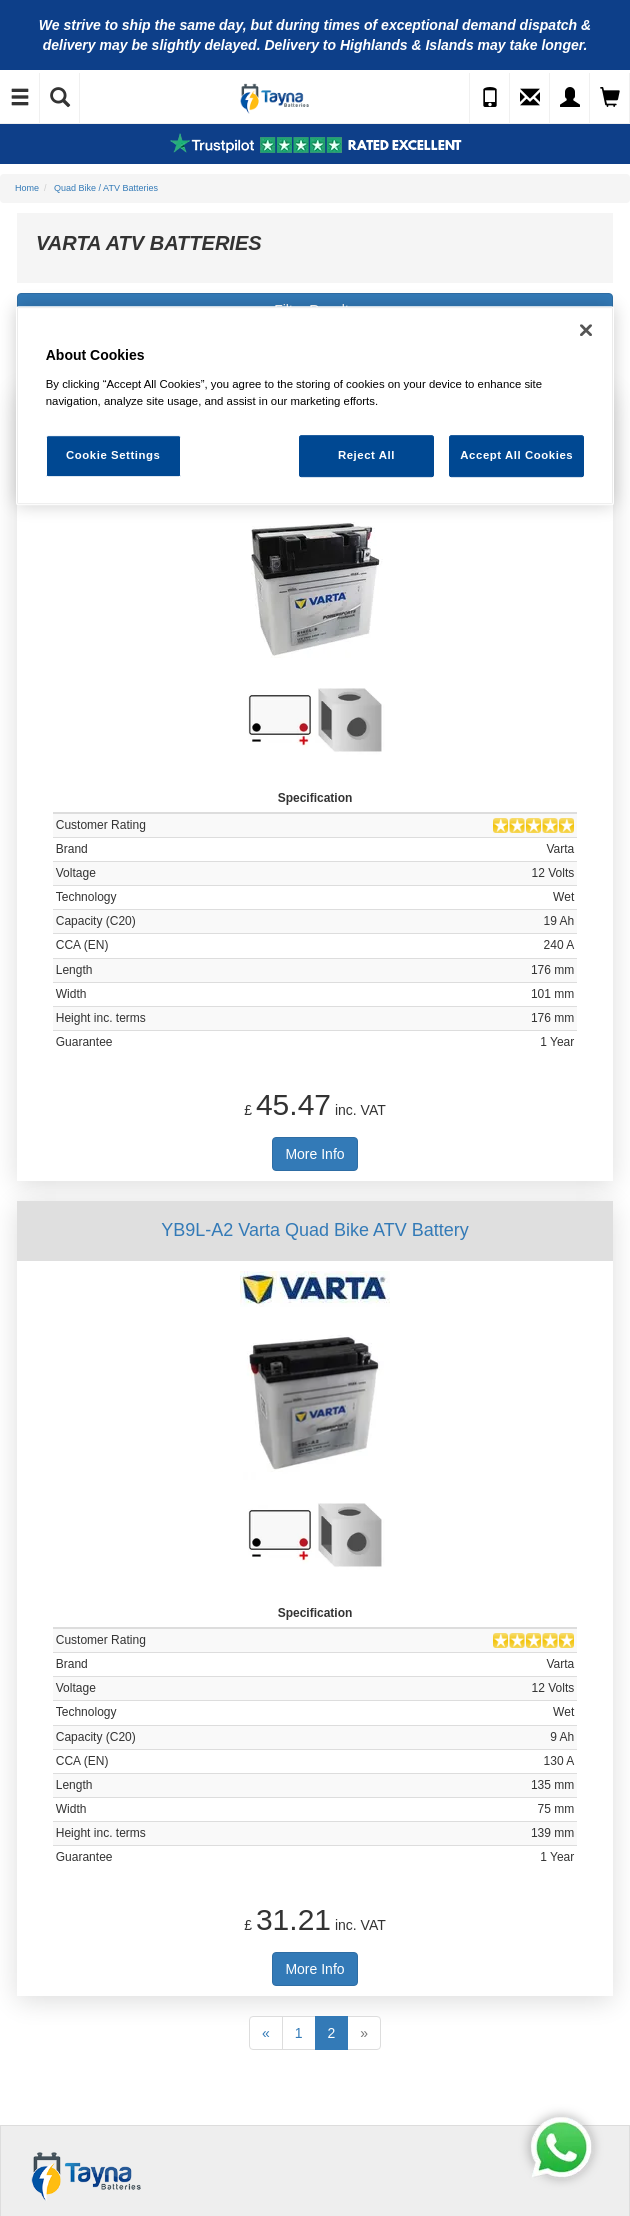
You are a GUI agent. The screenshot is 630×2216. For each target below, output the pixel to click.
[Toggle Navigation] (20, 98)
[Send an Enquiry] (530, 98)
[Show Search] (60, 98)
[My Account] (570, 98)
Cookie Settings (113, 455)
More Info (314, 1154)
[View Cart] (610, 98)
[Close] (586, 331)
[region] (315, 406)
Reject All (366, 455)
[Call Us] (490, 98)
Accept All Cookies (516, 455)
